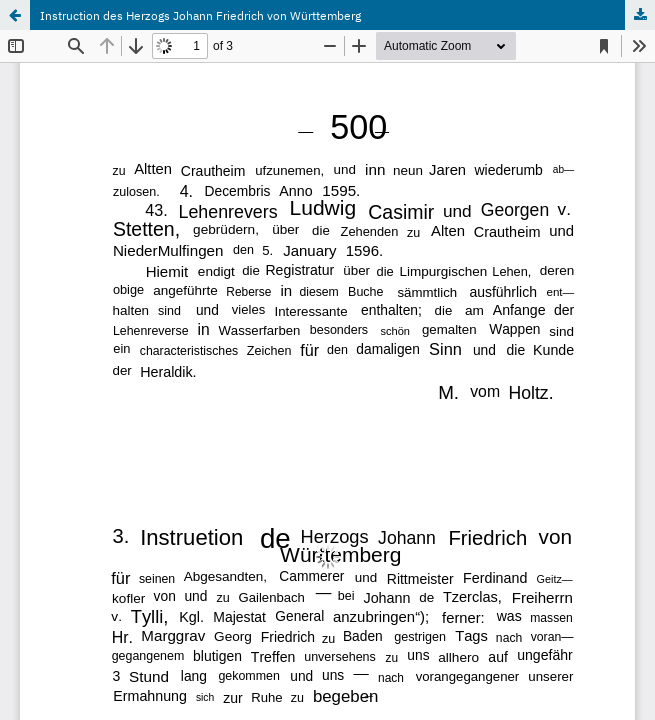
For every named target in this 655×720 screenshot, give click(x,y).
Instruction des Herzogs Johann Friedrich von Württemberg (200, 15)
